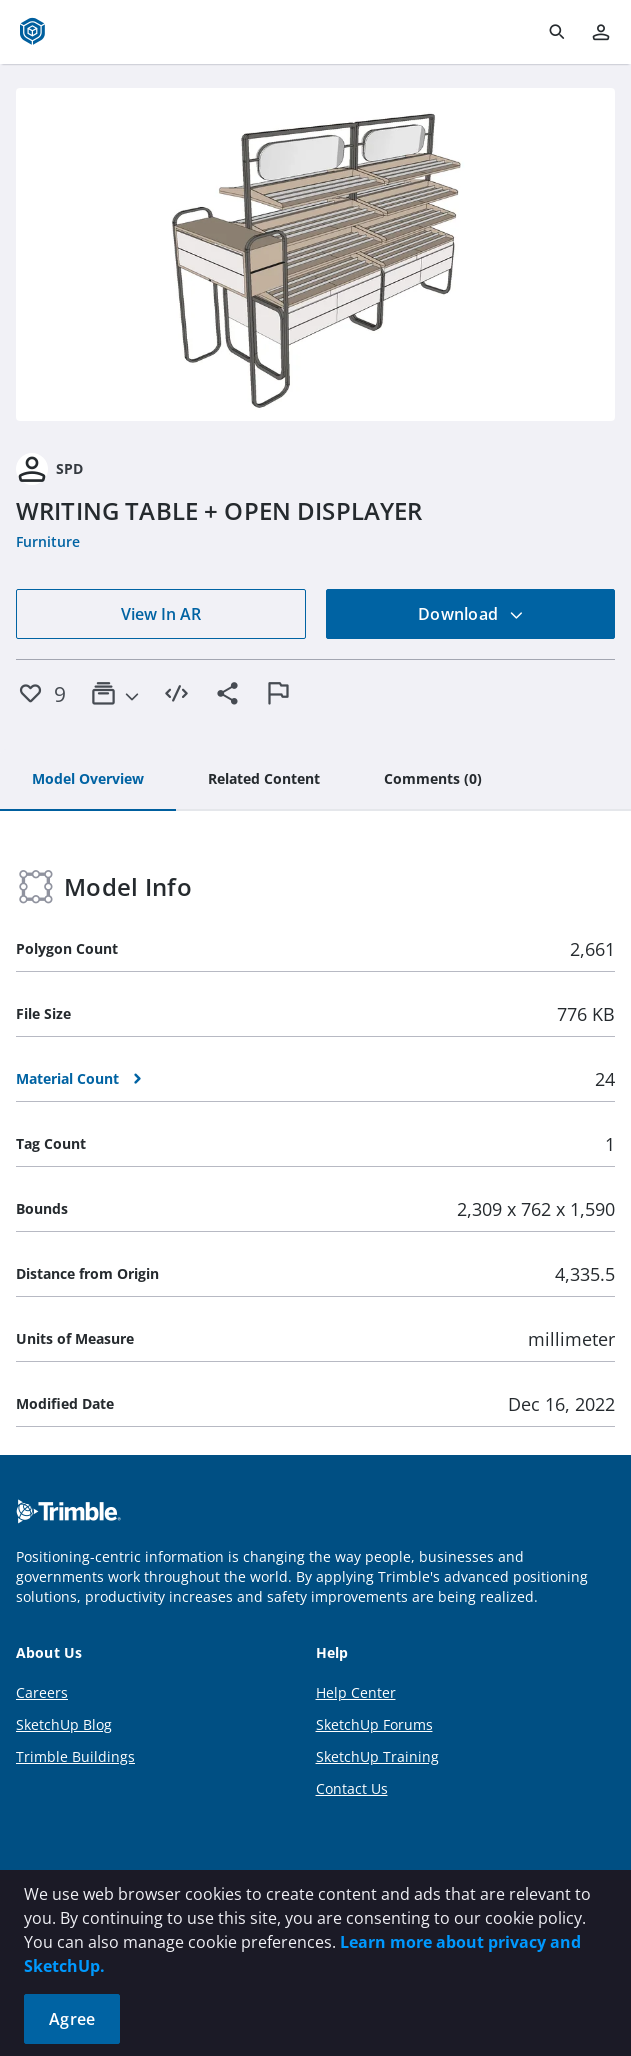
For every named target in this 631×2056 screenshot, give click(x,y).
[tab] (88, 780)
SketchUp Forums (374, 1724)
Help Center (356, 1692)
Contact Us (352, 1788)
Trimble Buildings (75, 1756)
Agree (72, 2019)
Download (471, 614)
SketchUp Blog (64, 1724)
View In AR (161, 614)
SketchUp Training (377, 1756)
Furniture (48, 541)
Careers (42, 1692)
